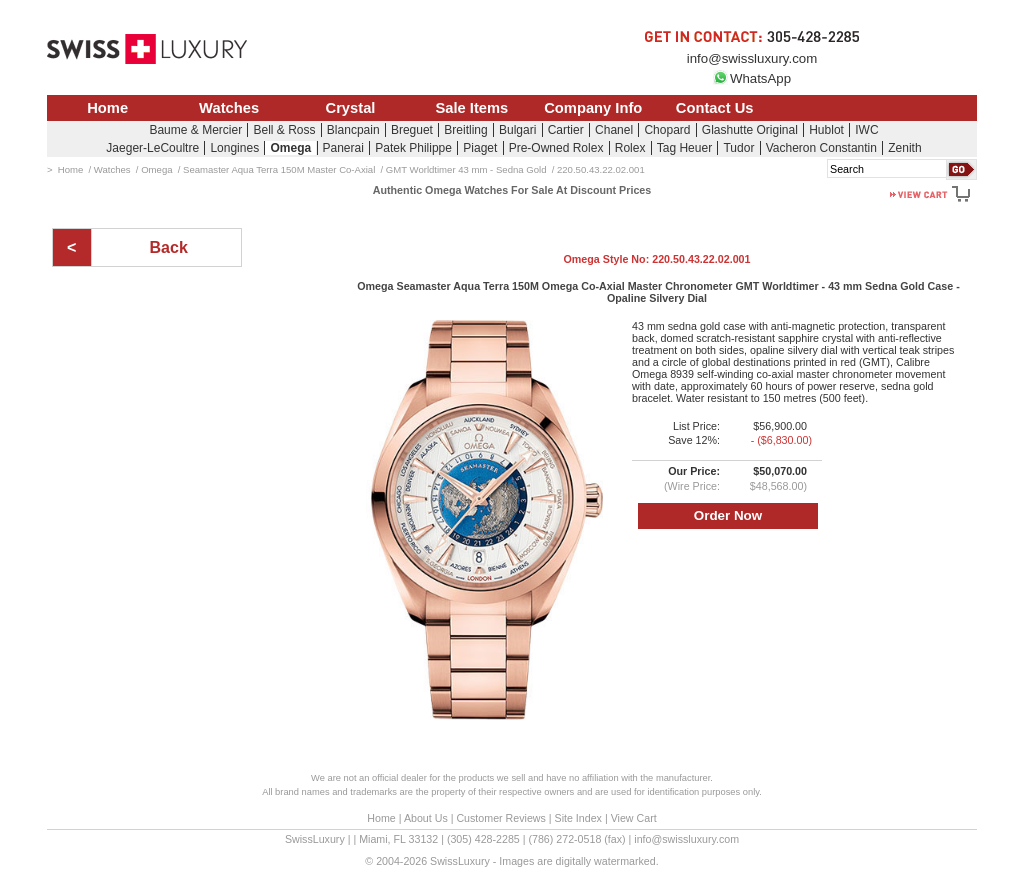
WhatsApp (752, 78)
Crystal (351, 108)
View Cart (634, 818)
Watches (229, 108)
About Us (426, 818)
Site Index (578, 818)
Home (107, 108)
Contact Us (715, 108)
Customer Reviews (500, 818)
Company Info (593, 108)
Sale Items (471, 108)
